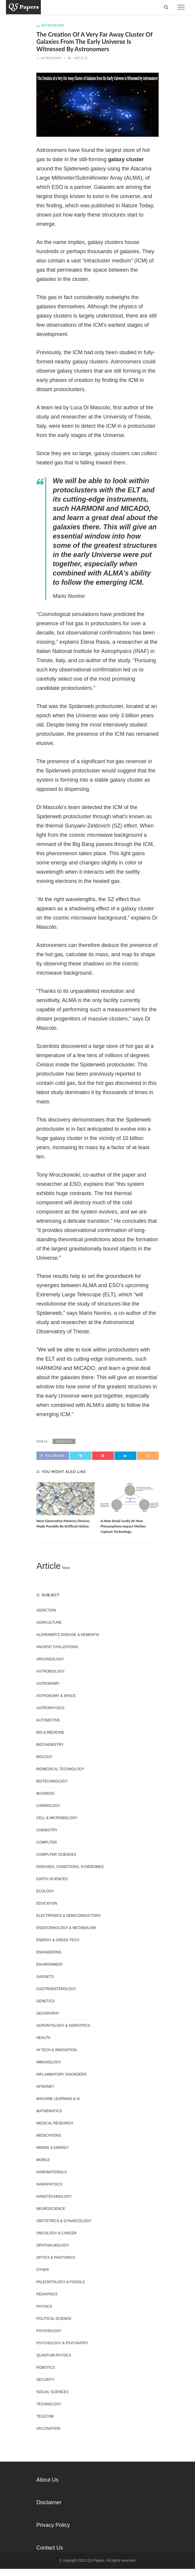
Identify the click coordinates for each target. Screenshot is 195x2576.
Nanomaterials (51, 2172)
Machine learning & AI (58, 2099)
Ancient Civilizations (57, 1647)
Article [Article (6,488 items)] (48, 1566)
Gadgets (45, 1977)
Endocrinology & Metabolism (66, 1928)
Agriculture (49, 1622)
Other (42, 2270)
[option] (65, 1505)
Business (45, 1793)
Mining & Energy (52, 2148)
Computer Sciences (56, 1854)
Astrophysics (50, 1708)
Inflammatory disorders (61, 2074)
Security (45, 2380)
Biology (44, 1757)
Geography (47, 2013)
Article (81, 58)
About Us (47, 2480)
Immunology (48, 2062)
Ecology (45, 1891)
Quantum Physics (53, 2355)
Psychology (48, 2331)
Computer (46, 1842)
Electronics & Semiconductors (68, 1916)
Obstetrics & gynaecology (64, 2221)
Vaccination (48, 2428)
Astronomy (53, 25)
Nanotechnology (54, 2196)
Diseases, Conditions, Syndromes (70, 1867)
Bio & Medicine (50, 1732)
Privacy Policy (53, 2525)
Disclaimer (48, 2502)
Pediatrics (47, 2294)
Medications (48, 2135)
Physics (44, 2306)
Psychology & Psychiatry (62, 2343)
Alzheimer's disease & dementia (67, 1635)
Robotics (45, 2367)
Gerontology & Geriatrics (63, 2025)
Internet (45, 2087)
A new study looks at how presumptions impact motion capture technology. (123, 1526)
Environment (49, 1964)
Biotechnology (52, 1781)
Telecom (45, 2416)
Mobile (43, 2160)
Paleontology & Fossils (60, 2282)
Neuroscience (50, 2209)
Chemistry (46, 1830)
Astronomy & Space (56, 1696)
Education (46, 1903)
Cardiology (48, 1806)
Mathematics (49, 2111)
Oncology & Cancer (56, 2233)
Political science (54, 2319)
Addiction (46, 1610)
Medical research (54, 2123)
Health (43, 2038)
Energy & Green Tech (57, 1940)
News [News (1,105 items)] (66, 1567)
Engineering (48, 1952)
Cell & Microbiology (57, 1818)
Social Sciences (52, 2392)
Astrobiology (50, 1671)
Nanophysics (49, 2184)
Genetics (45, 2001)
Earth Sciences (52, 1879)
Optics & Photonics (55, 2257)
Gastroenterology (56, 1989)
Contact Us (49, 2548)
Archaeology (50, 1659)
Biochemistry (50, 1745)
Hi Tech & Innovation (56, 2050)
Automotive (48, 1720)
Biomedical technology (60, 1769)
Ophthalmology (52, 2245)
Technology (48, 2404)
